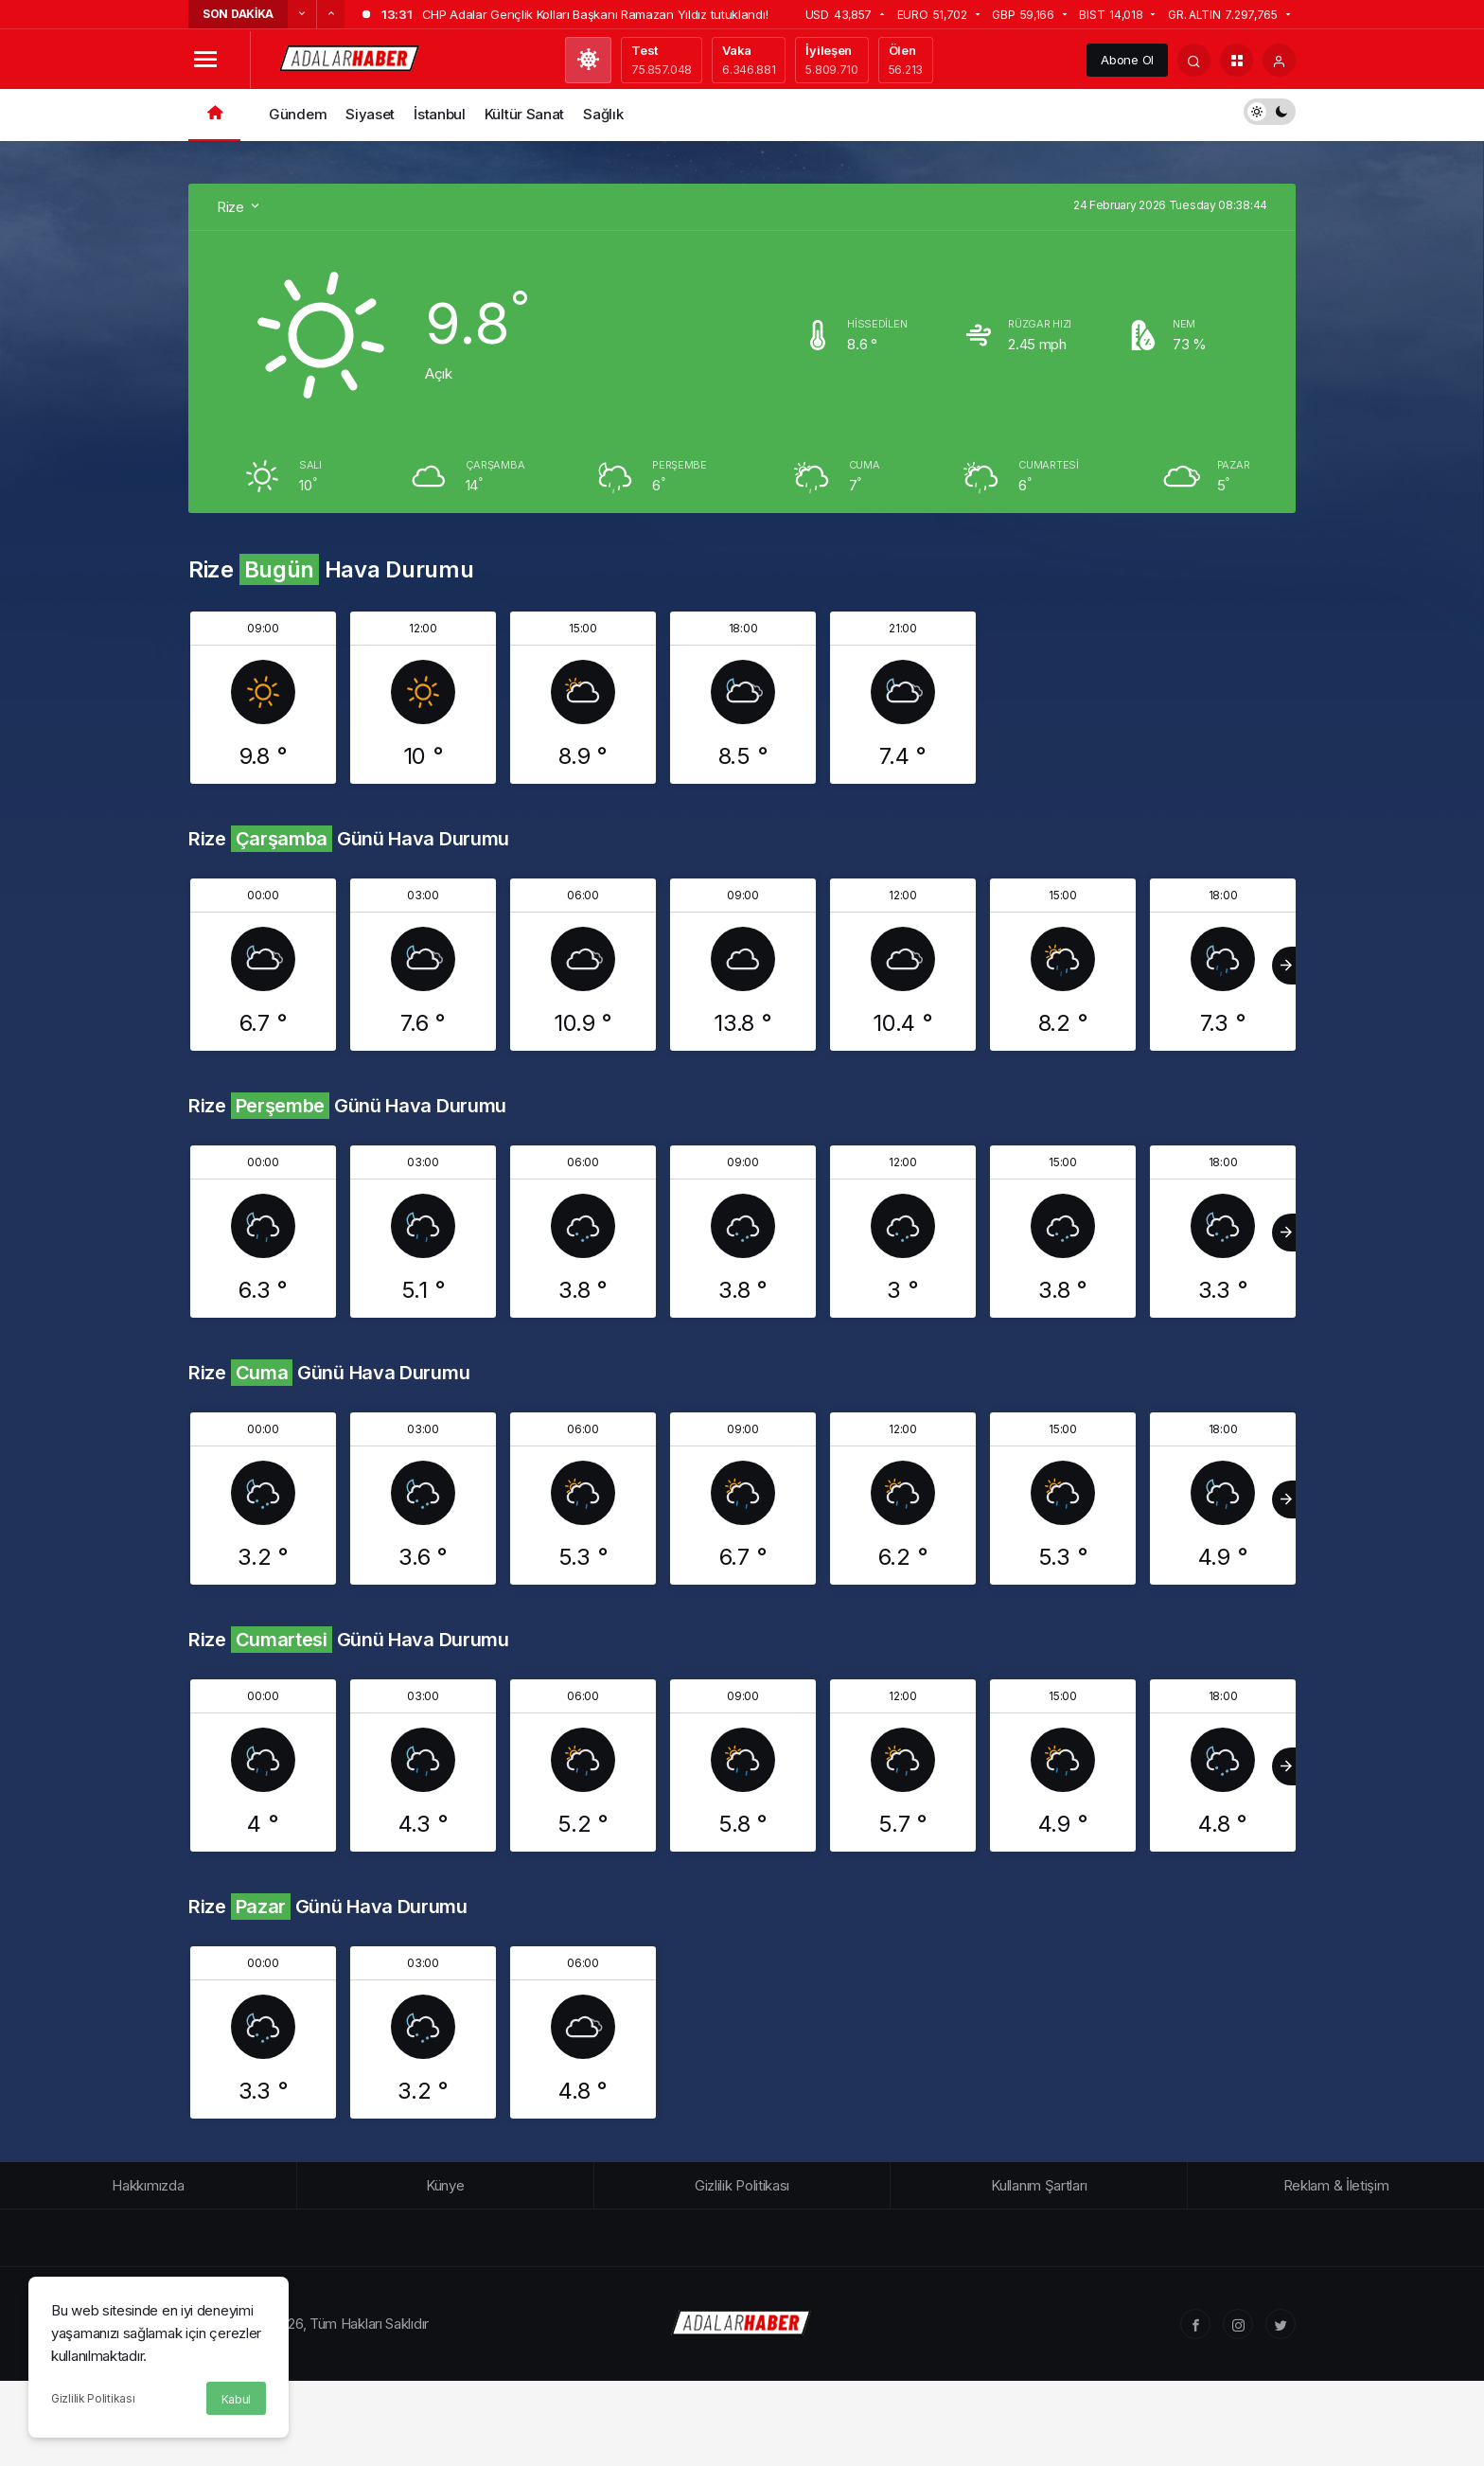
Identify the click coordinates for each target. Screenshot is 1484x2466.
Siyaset (370, 114)
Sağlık (603, 114)
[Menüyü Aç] (204, 60)
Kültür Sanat (524, 114)
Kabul (236, 2399)
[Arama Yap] (1193, 60)
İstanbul (440, 114)
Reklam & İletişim (1336, 2185)
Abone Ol (1127, 59)
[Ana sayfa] (214, 115)
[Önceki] (302, 14)
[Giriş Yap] (1279, 60)
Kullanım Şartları (1038, 2185)
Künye (445, 2185)
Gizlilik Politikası (92, 2398)
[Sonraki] (330, 14)
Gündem (298, 114)
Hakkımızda (148, 2185)
